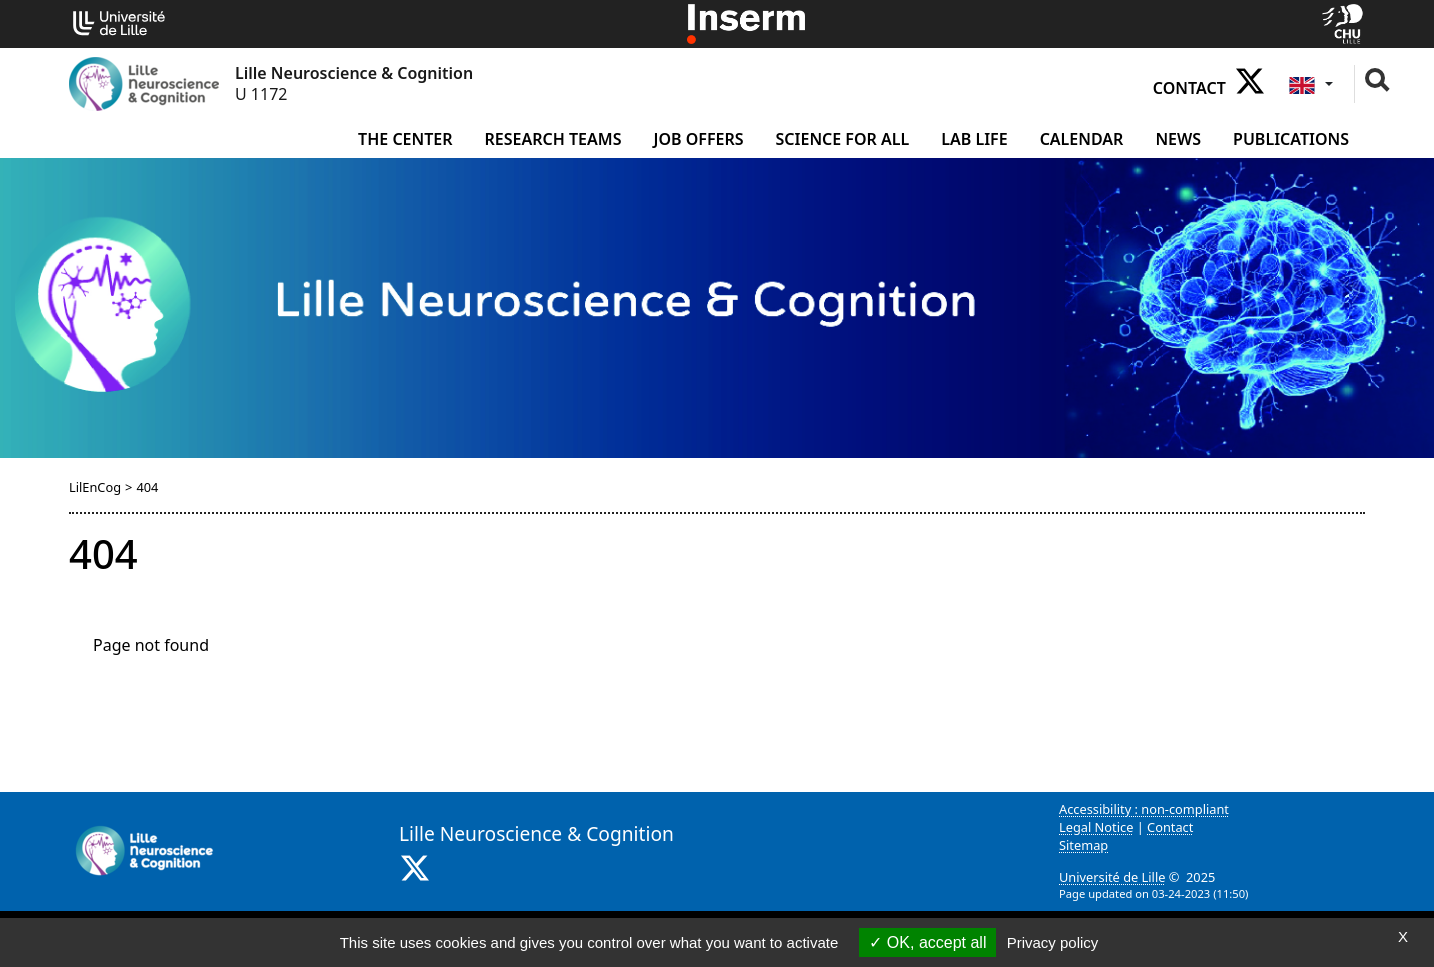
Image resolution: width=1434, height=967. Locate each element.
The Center (405, 139)
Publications (1291, 139)
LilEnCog (95, 487)
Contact (1189, 88)
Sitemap (1083, 845)
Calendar (1082, 139)
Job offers (698, 139)
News (1178, 139)
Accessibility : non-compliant (1144, 809)
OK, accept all (927, 942)
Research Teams (553, 139)
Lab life (974, 139)
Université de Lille (1112, 877)
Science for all (843, 139)
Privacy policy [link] (1053, 942)
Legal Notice (1096, 827)
